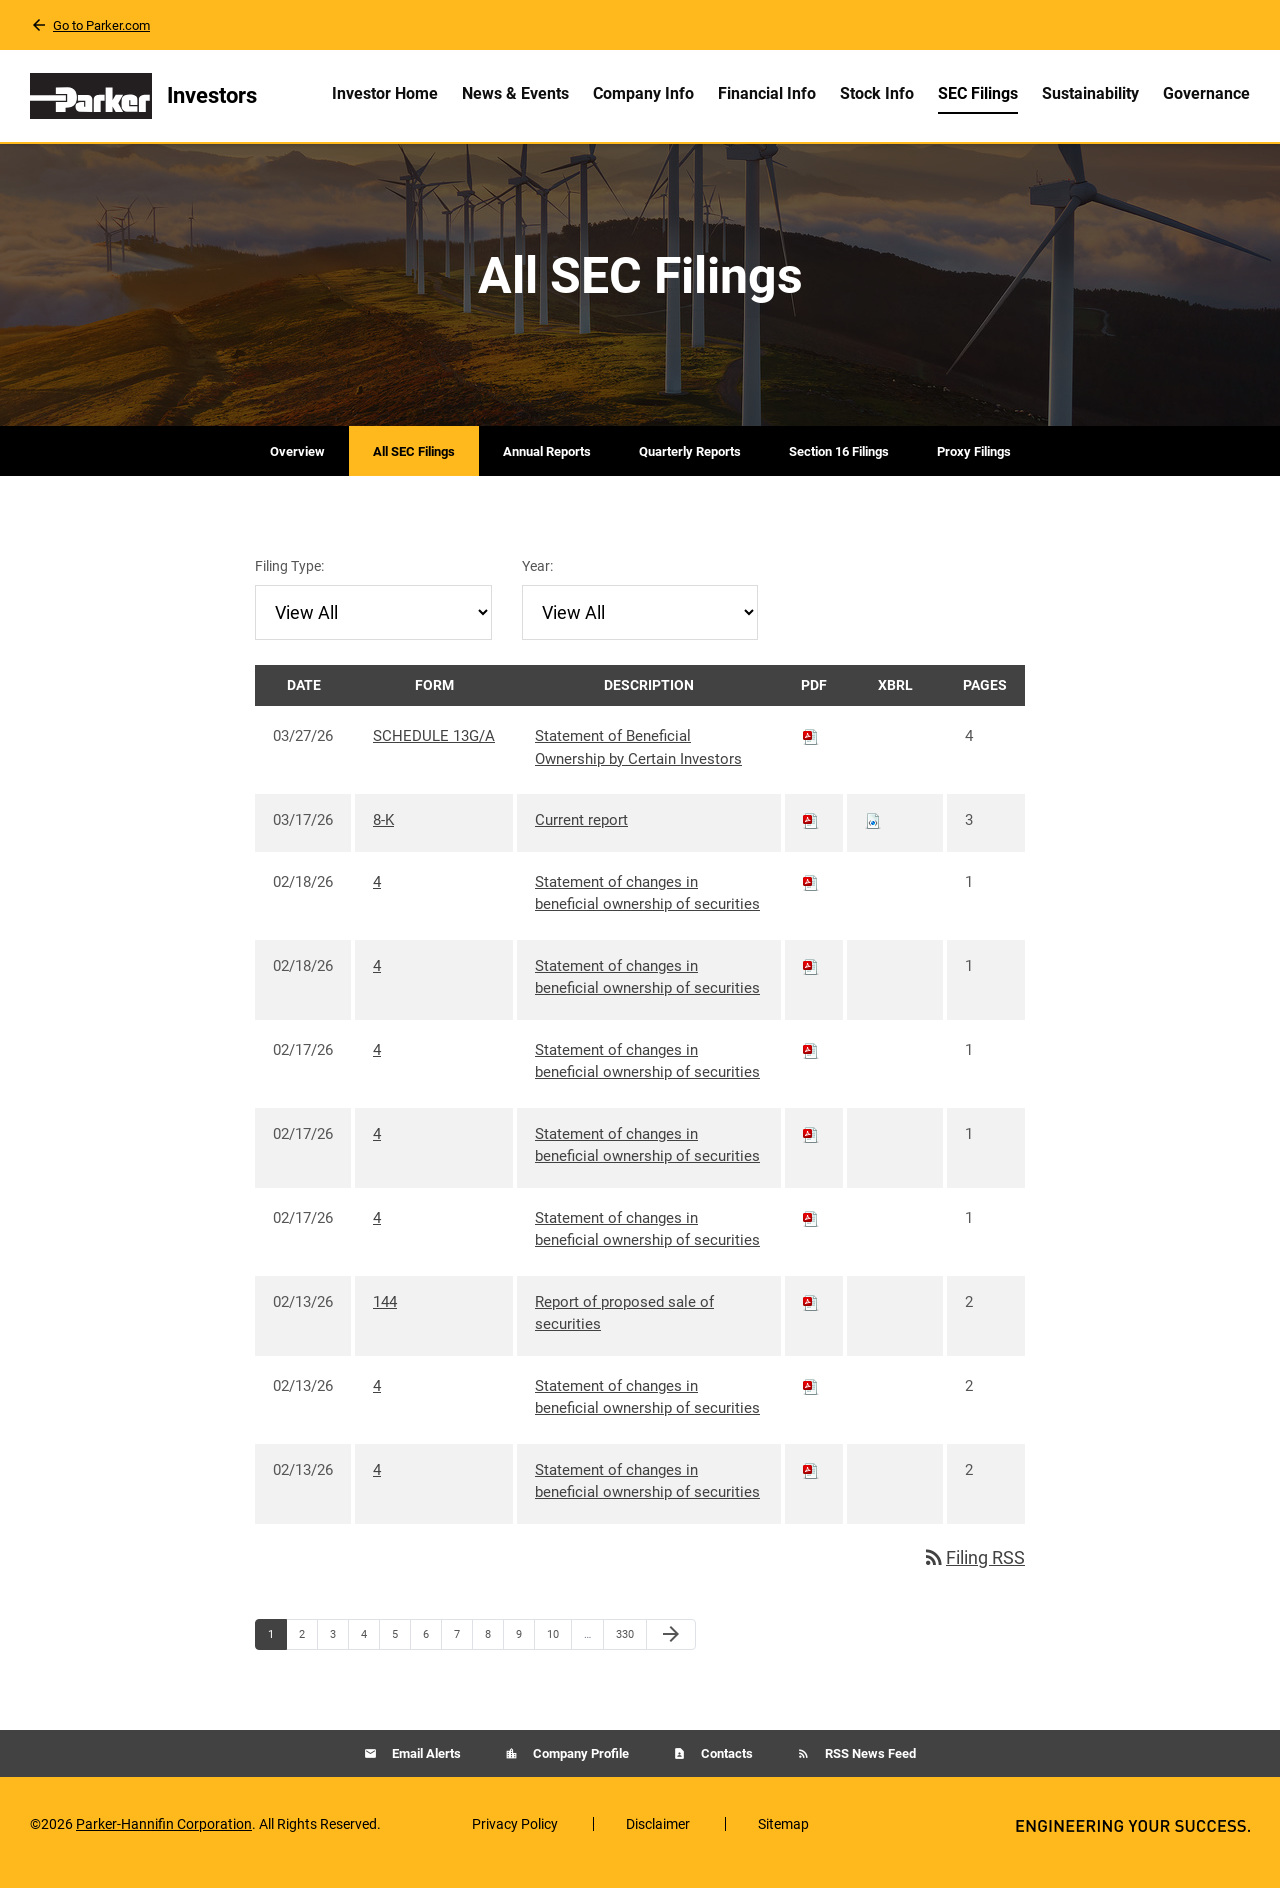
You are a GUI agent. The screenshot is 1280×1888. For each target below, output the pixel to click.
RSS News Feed (869, 1769)
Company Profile (579, 1769)
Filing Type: (289, 582)
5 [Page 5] (401, 1655)
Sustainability (1090, 93)
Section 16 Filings (839, 467)
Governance (1206, 93)
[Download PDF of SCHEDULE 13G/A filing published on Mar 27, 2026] (811, 752)
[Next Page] (671, 1651)
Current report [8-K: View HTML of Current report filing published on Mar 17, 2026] (581, 836)
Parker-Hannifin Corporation (164, 1840)
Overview (297, 467)
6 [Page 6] (432, 1655)
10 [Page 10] (558, 1655)
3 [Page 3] (339, 1655)
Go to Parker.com (101, 25)
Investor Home (385, 93)
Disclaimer (658, 1840)
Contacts (725, 1769)
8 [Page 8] (494, 1655)
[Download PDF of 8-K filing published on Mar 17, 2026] (811, 836)
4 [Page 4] (370, 1655)
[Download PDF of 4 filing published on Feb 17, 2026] (811, 1066)
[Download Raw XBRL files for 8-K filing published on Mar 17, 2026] (873, 836)
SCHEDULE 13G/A (434, 752)
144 (385, 1318)
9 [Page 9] (525, 1655)
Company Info (643, 93)
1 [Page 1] (277, 1655)
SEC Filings (978, 93)
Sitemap (783, 1840)
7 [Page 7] (463, 1655)
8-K (383, 836)
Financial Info (767, 93)
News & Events (515, 93)
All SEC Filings (414, 467)
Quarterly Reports (690, 467)
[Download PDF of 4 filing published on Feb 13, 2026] (811, 1402)
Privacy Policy (515, 1840)
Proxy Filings (974, 467)
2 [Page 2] (308, 1655)
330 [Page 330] (627, 1655)
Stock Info (877, 93)
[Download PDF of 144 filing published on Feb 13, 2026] (811, 1318)
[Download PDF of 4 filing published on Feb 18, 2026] (811, 898)
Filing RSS (973, 1573)
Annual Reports (547, 467)
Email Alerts (425, 1769)
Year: (537, 582)
